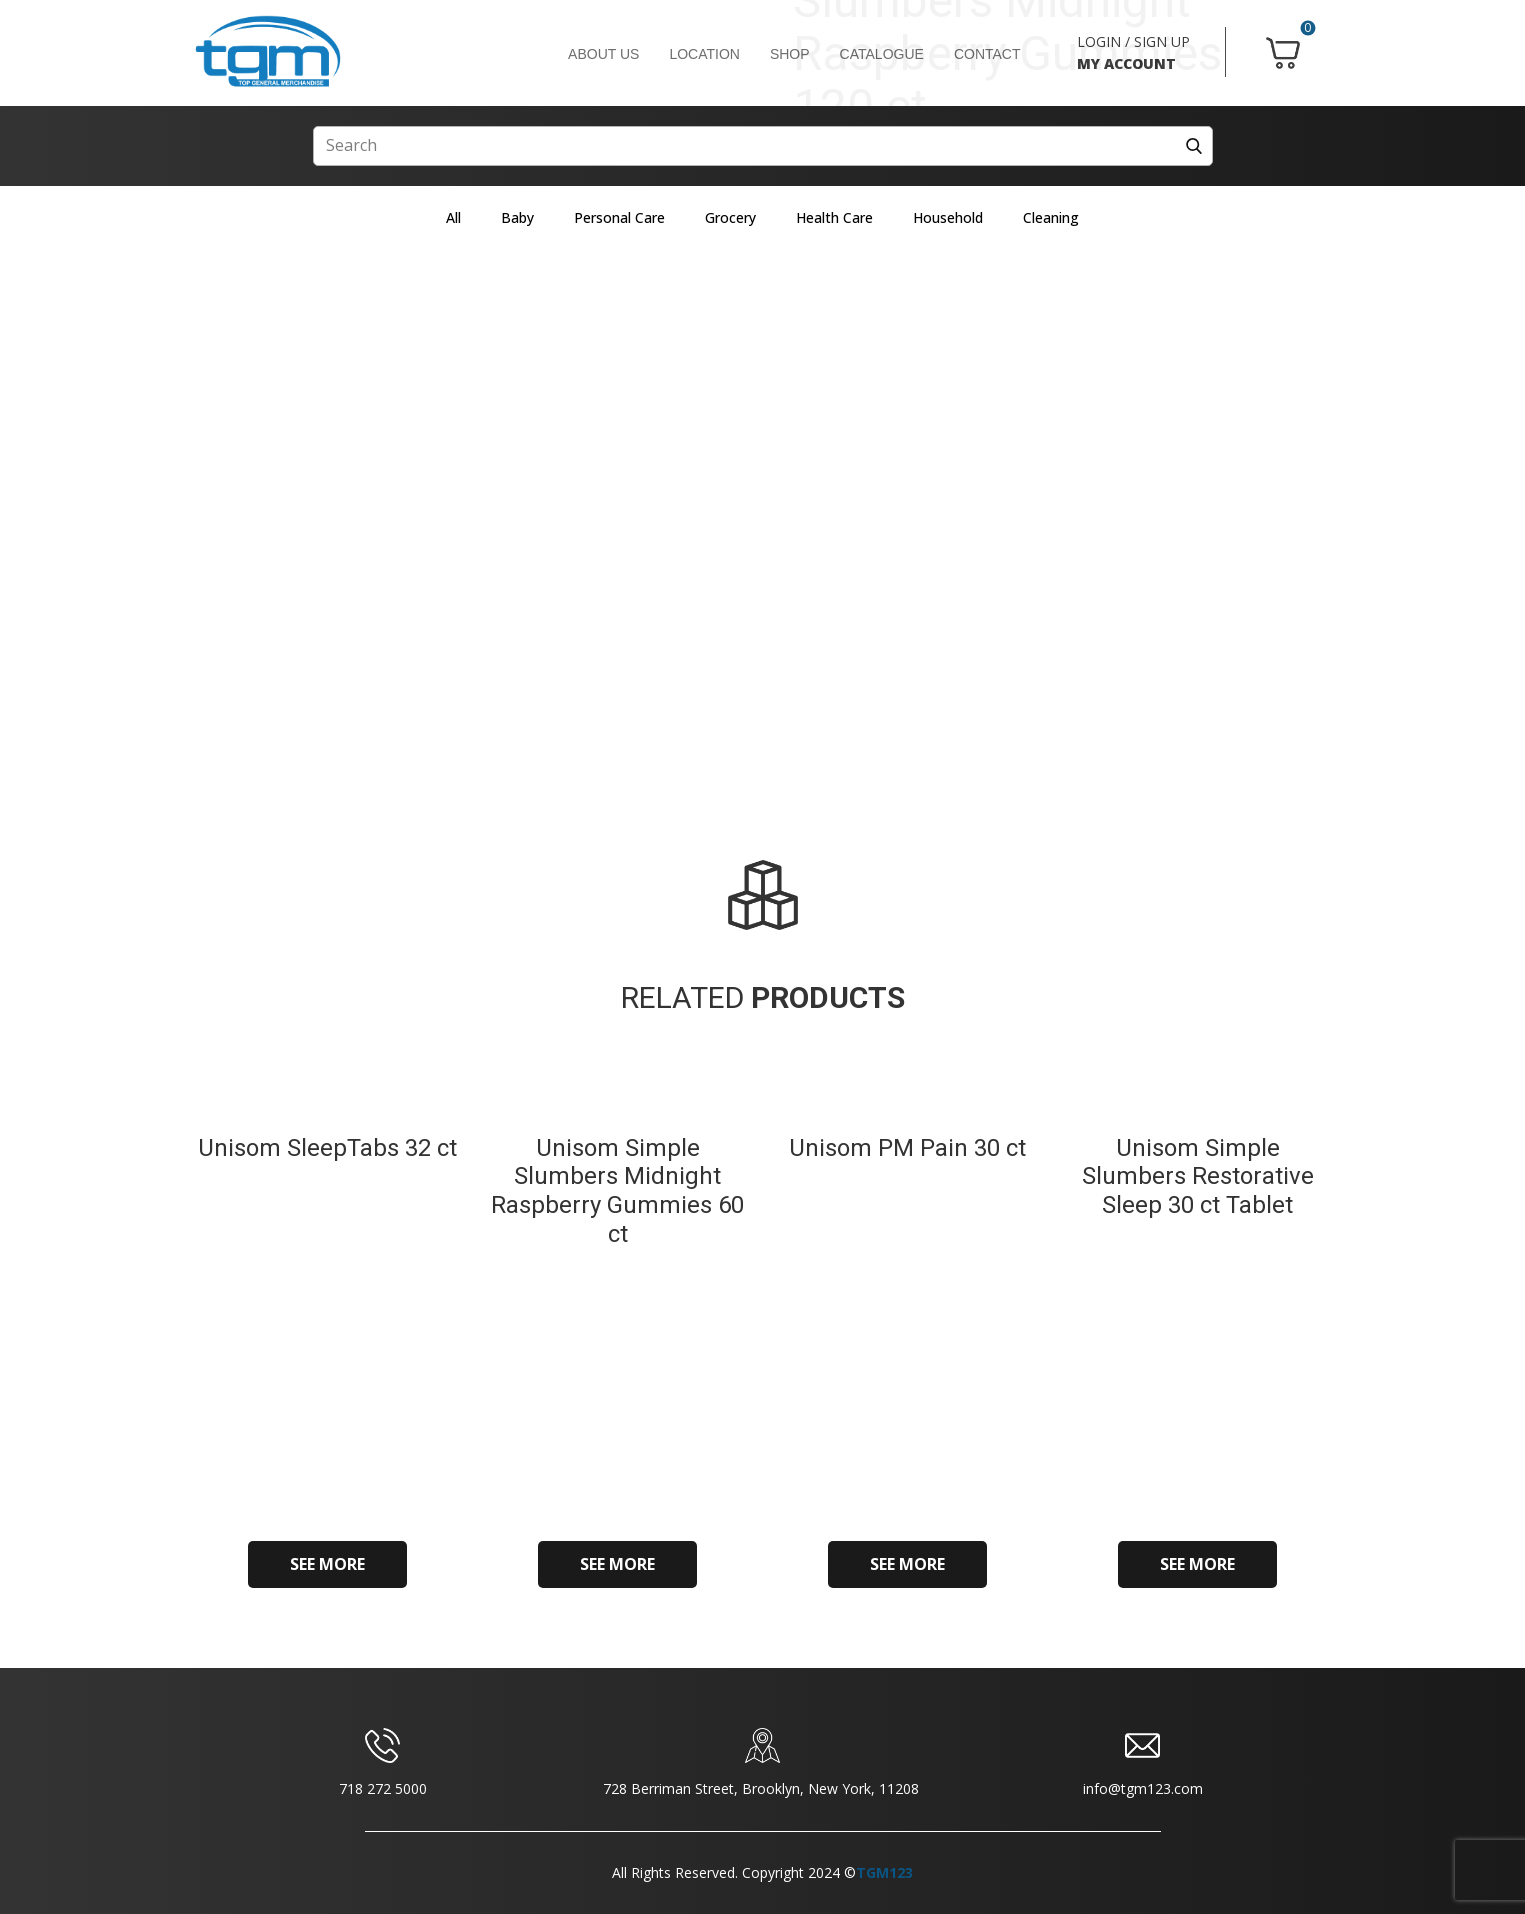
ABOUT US (603, 54)
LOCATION (704, 54)
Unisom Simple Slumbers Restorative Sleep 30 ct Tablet (1198, 1177)
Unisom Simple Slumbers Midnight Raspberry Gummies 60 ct (617, 1191)
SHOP (790, 54)
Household (948, 217)
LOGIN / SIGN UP (1133, 41)
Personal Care (619, 217)
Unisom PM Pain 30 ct (907, 1148)
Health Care (834, 217)
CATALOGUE (882, 54)
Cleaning (1051, 217)
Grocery (730, 217)
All (453, 217)
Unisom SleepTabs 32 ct (327, 1148)
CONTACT (987, 54)
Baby (517, 217)
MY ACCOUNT (1126, 63)
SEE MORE (327, 1564)
